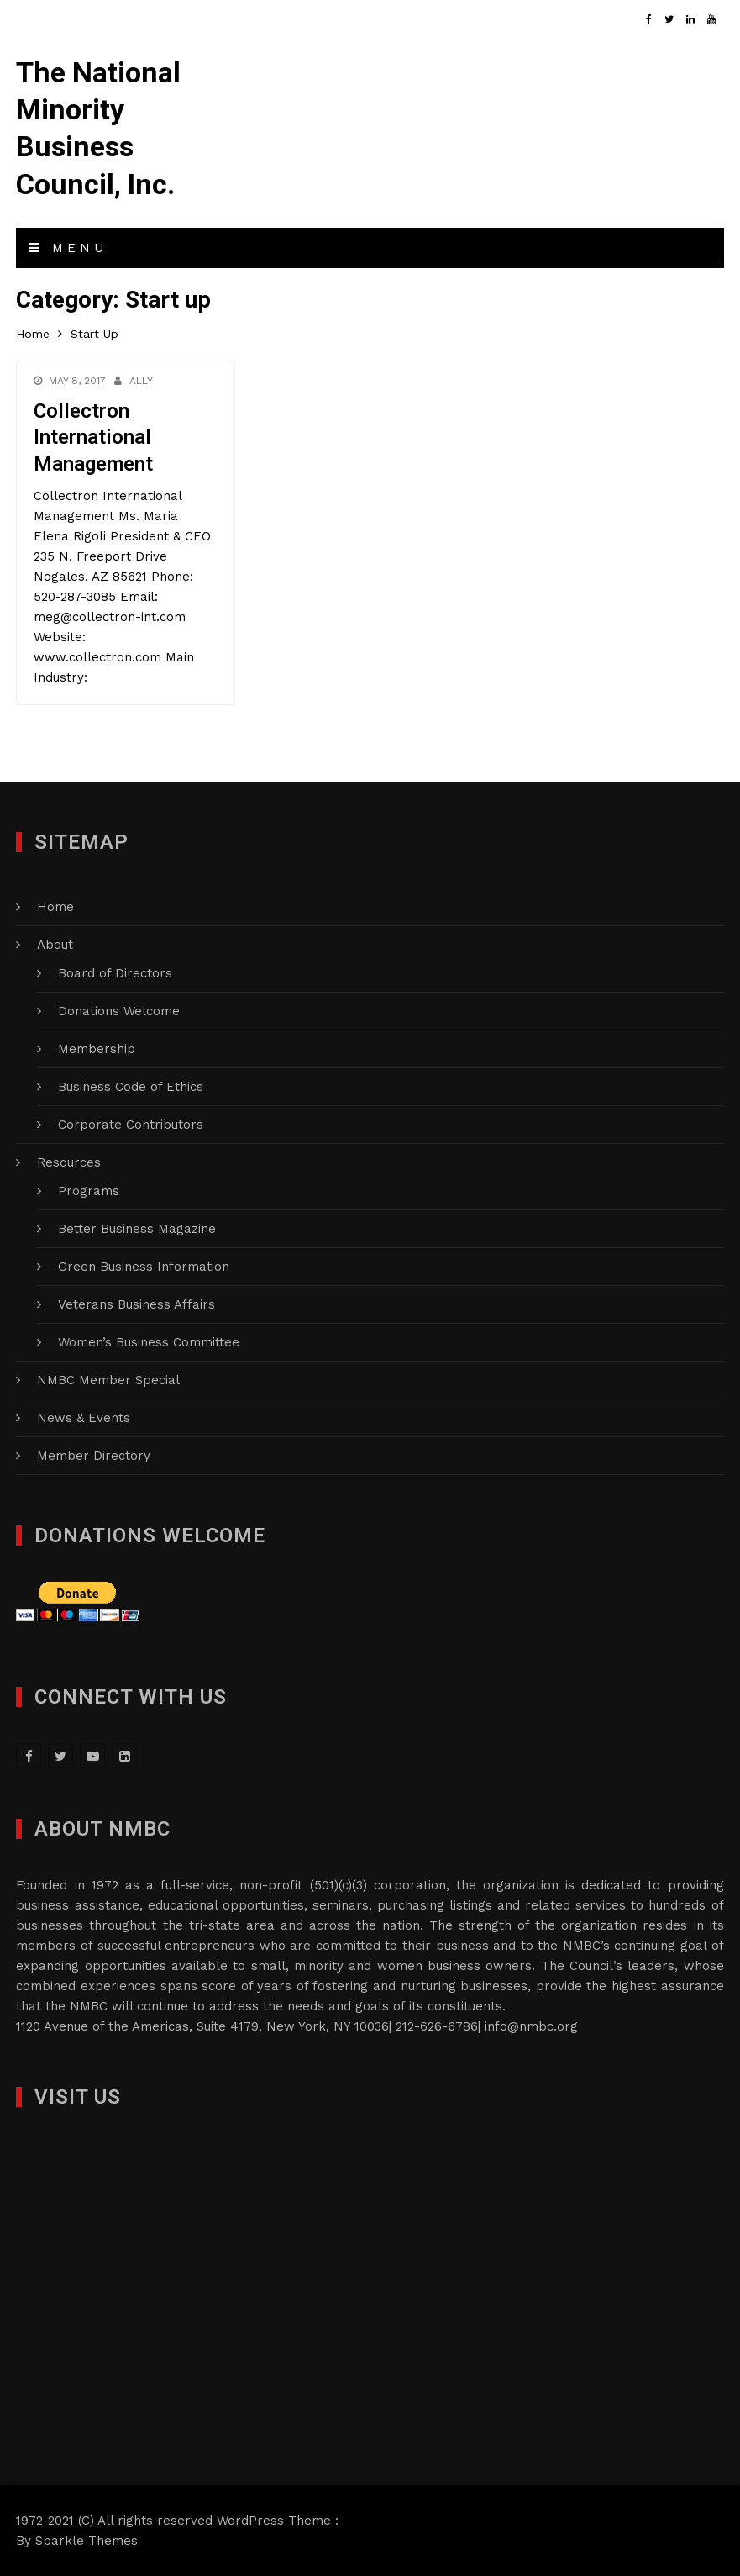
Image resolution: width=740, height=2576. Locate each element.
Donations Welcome (119, 1011)
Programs (88, 1190)
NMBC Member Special (108, 1380)
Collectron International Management (93, 437)
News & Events (83, 1417)
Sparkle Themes (86, 2540)
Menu (68, 247)
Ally (141, 381)
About (55, 944)
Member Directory (93, 1455)
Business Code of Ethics (130, 1086)
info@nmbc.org (531, 2026)
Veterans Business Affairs (136, 1304)
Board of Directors (115, 973)
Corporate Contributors (130, 1124)
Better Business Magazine (137, 1228)
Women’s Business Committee (148, 1342)
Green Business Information (143, 1266)
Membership (96, 1048)
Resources (69, 1162)
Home (55, 906)
